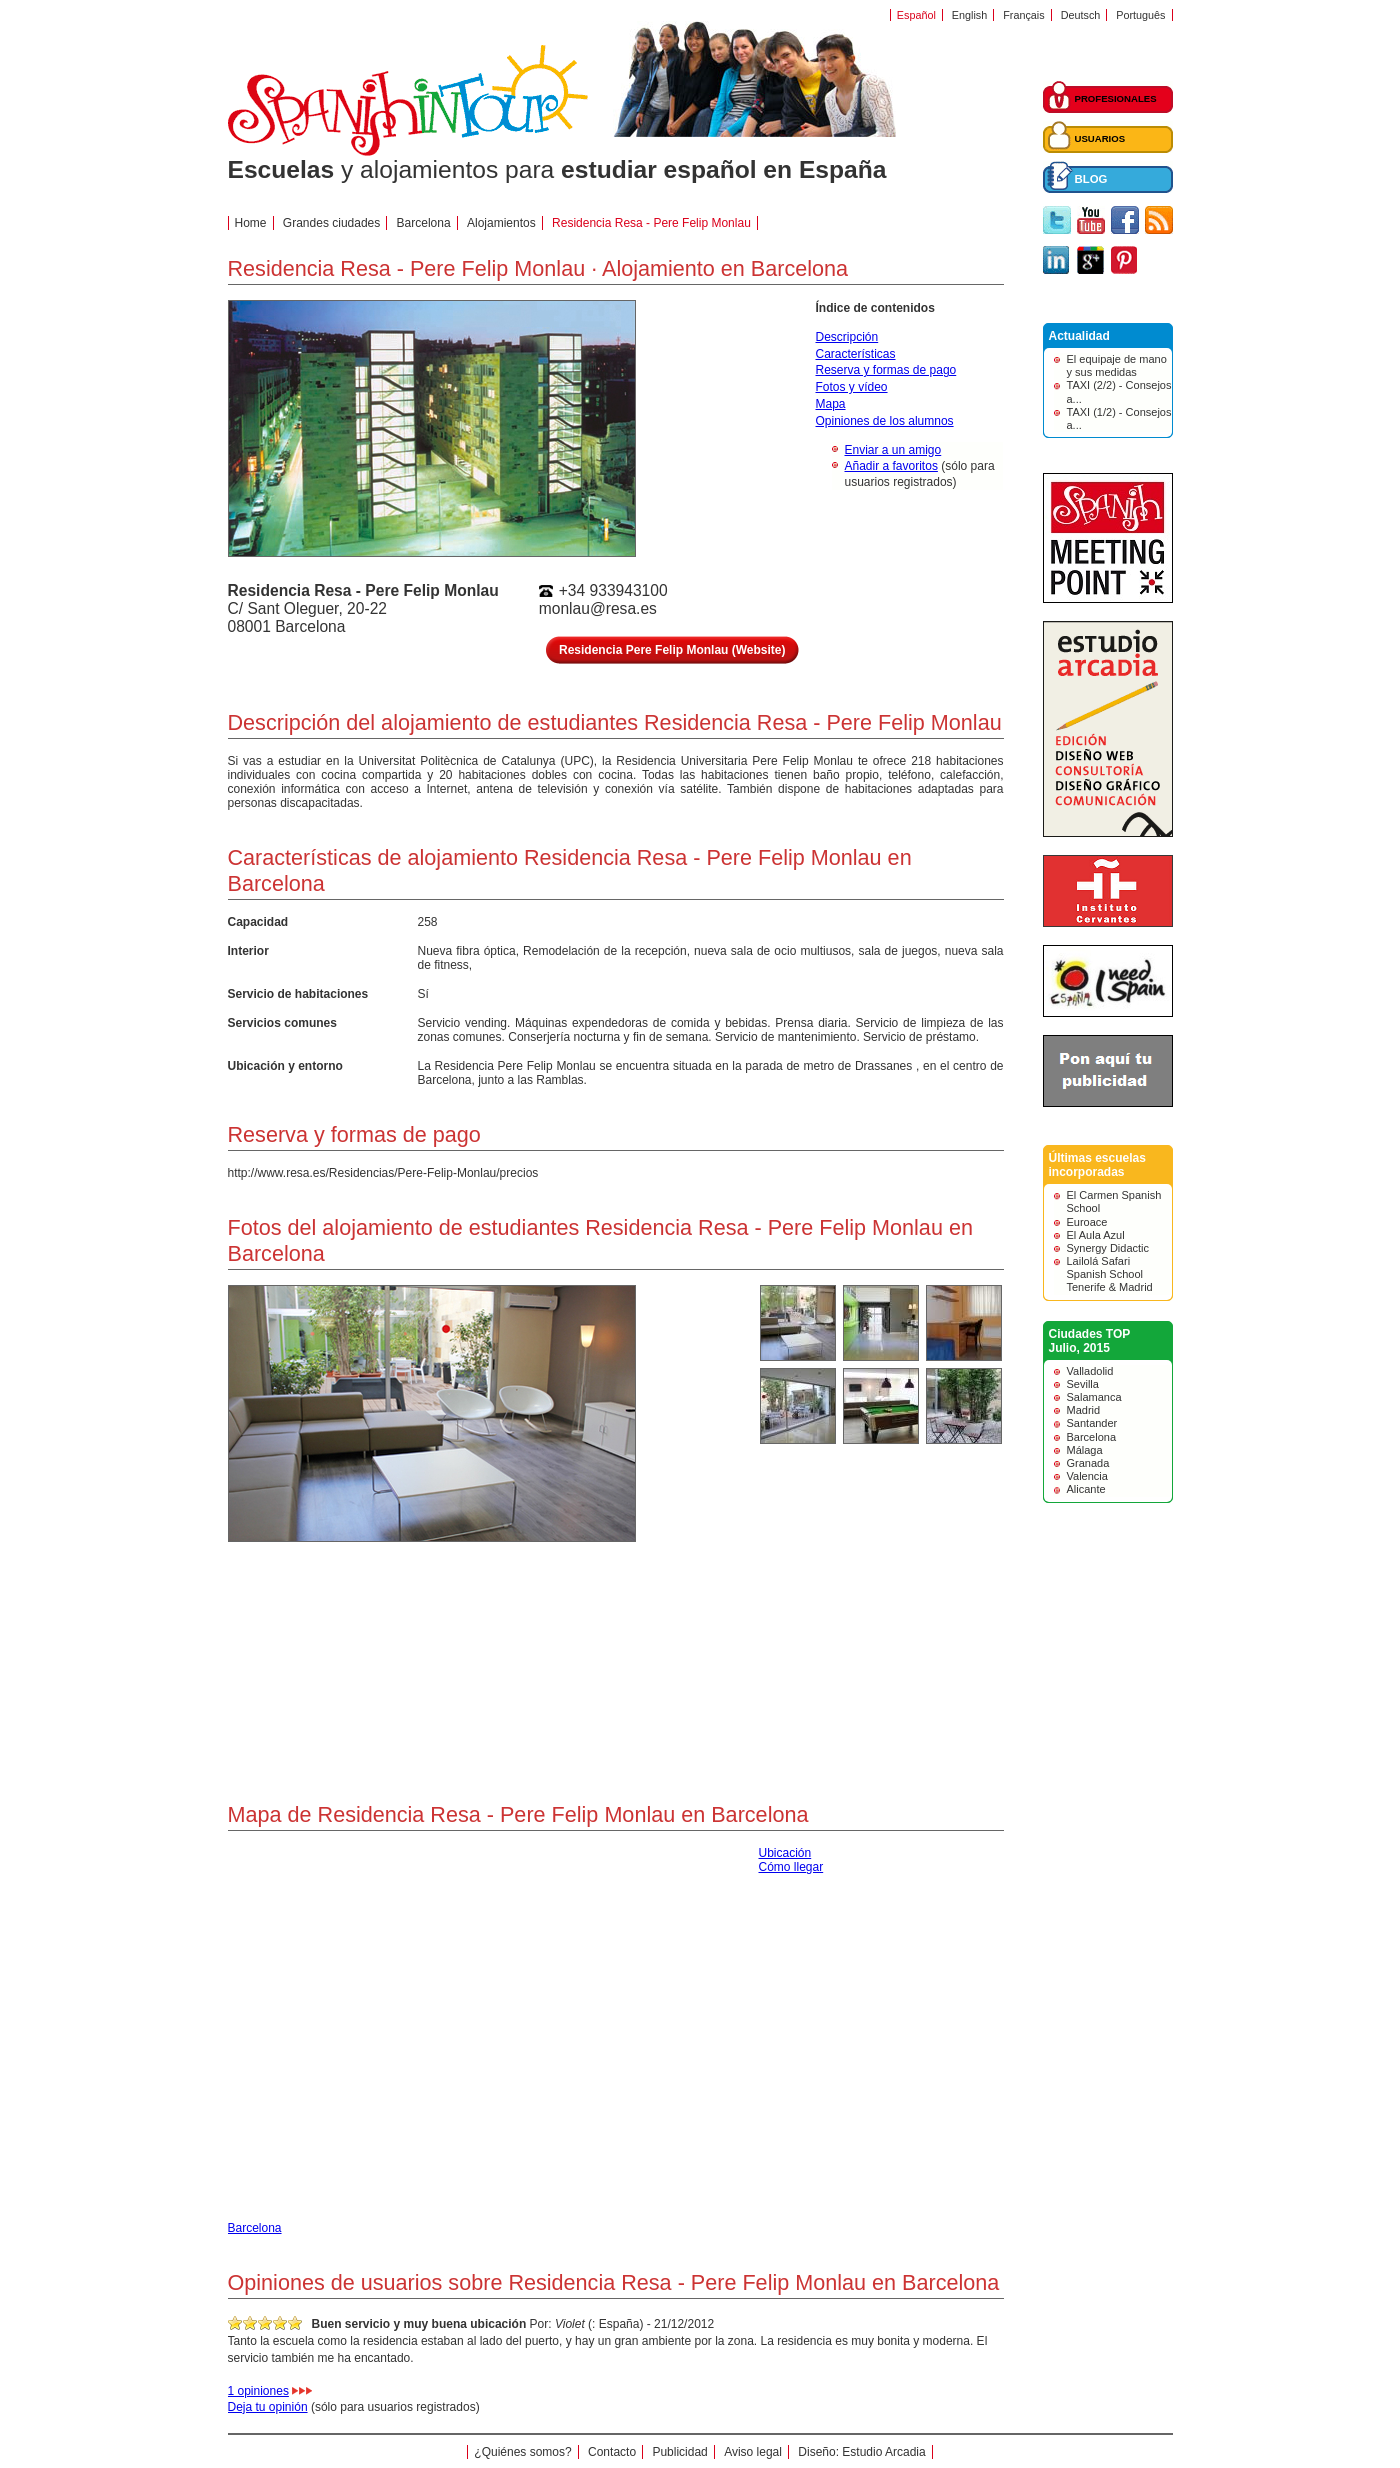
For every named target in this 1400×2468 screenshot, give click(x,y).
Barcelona (424, 223)
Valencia (1087, 1476)
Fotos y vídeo (852, 387)
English (969, 15)
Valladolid (1090, 1371)
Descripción (847, 337)
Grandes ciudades (331, 223)
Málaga (1085, 1450)
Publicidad (679, 2452)
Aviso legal (753, 2452)
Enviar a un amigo (893, 450)
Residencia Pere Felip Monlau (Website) (672, 650)
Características (856, 354)
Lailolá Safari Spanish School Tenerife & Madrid (1110, 1274)
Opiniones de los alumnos (885, 421)
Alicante (1086, 1489)
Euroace (1087, 1222)
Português (1140, 15)
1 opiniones (258, 2391)
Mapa (831, 404)
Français (1023, 15)
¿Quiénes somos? (522, 2452)
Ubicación (785, 1853)
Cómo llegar (791, 1867)
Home (251, 223)
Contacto (612, 2452)
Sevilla (1083, 1384)
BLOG (1091, 179)
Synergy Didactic (1108, 1248)
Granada (1088, 1463)
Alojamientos (501, 223)
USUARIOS (1100, 138)
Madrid (1084, 1410)
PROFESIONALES (1116, 98)
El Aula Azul (1096, 1235)
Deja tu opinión (268, 2407)
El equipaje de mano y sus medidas (1117, 365)
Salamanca (1094, 1397)
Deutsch (1081, 15)
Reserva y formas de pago (886, 370)
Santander (1092, 1423)
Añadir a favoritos (891, 466)
